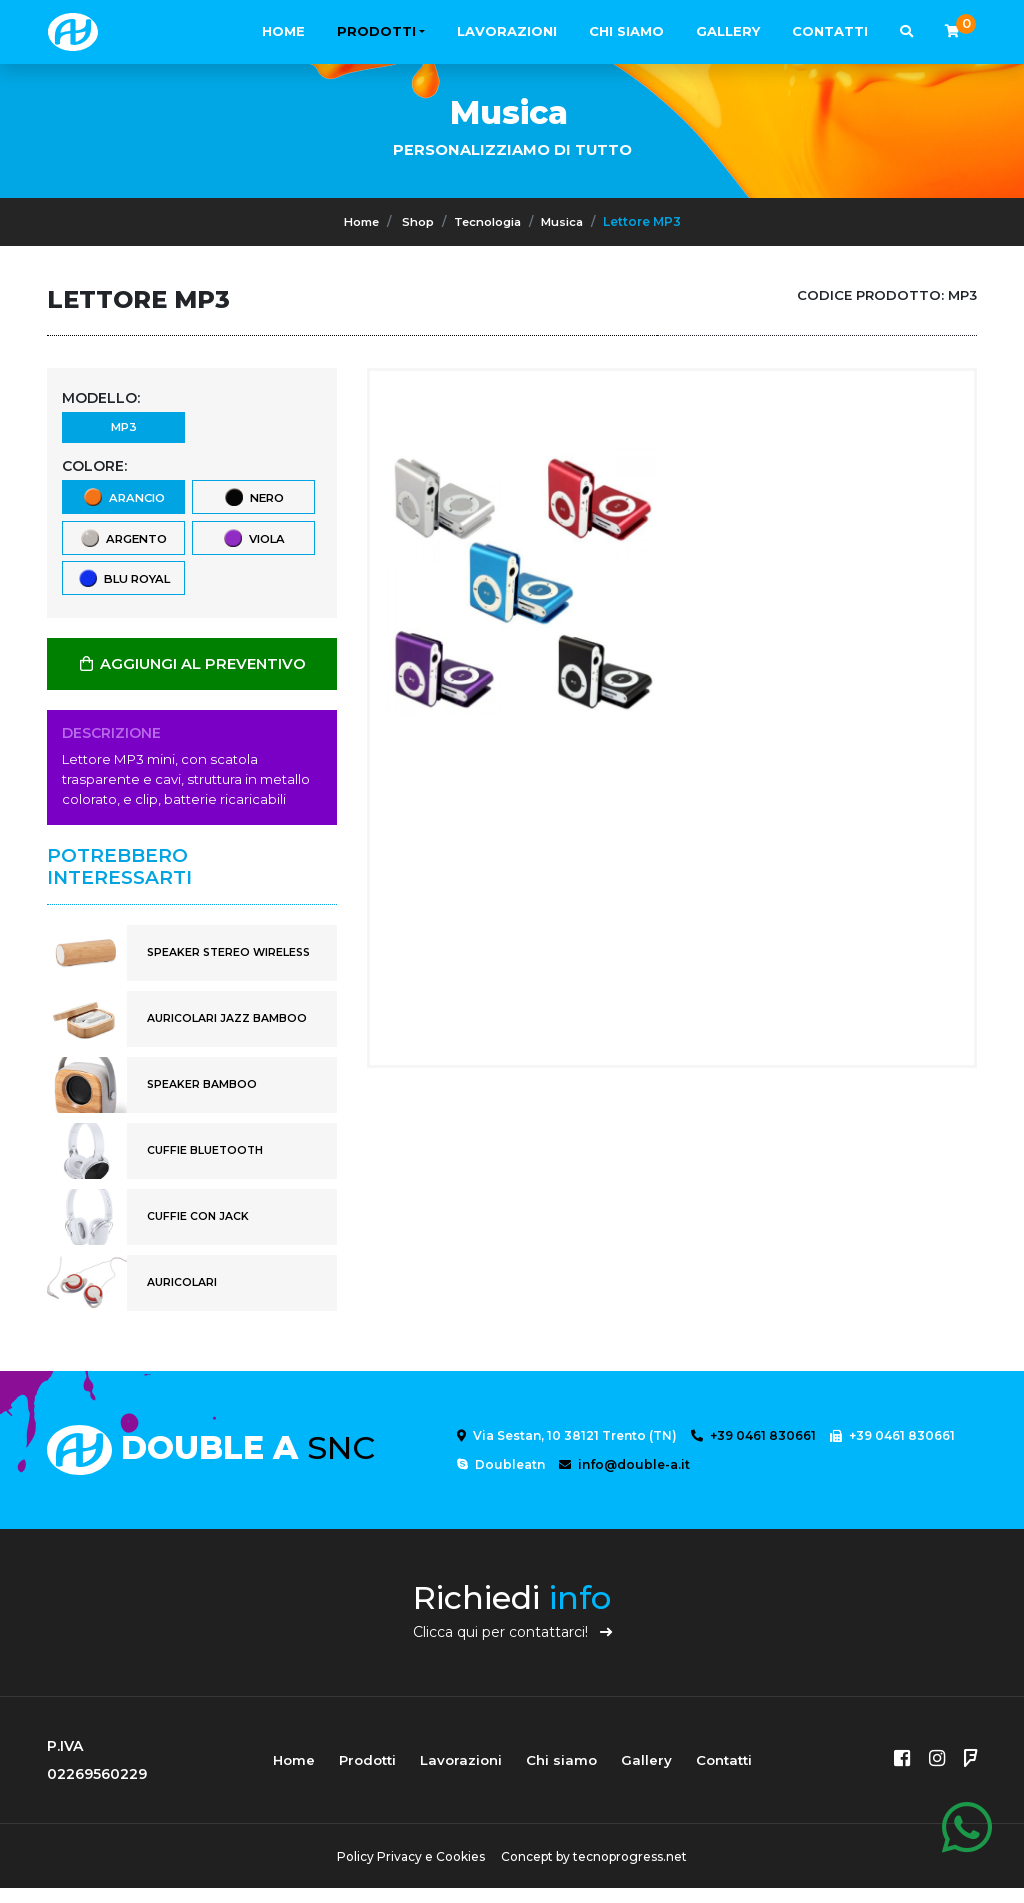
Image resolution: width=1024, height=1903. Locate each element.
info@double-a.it (624, 1480)
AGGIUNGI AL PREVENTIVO (192, 679)
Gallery (728, 31)
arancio (123, 504)
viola (253, 548)
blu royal (123, 592)
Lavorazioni (507, 31)
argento (123, 548)
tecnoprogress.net (634, 1871)
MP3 (123, 430)
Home (283, 31)
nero (253, 504)
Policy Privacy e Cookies (407, 1871)
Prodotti (376, 31)
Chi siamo (626, 31)
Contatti (830, 31)
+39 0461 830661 (753, 1451)
